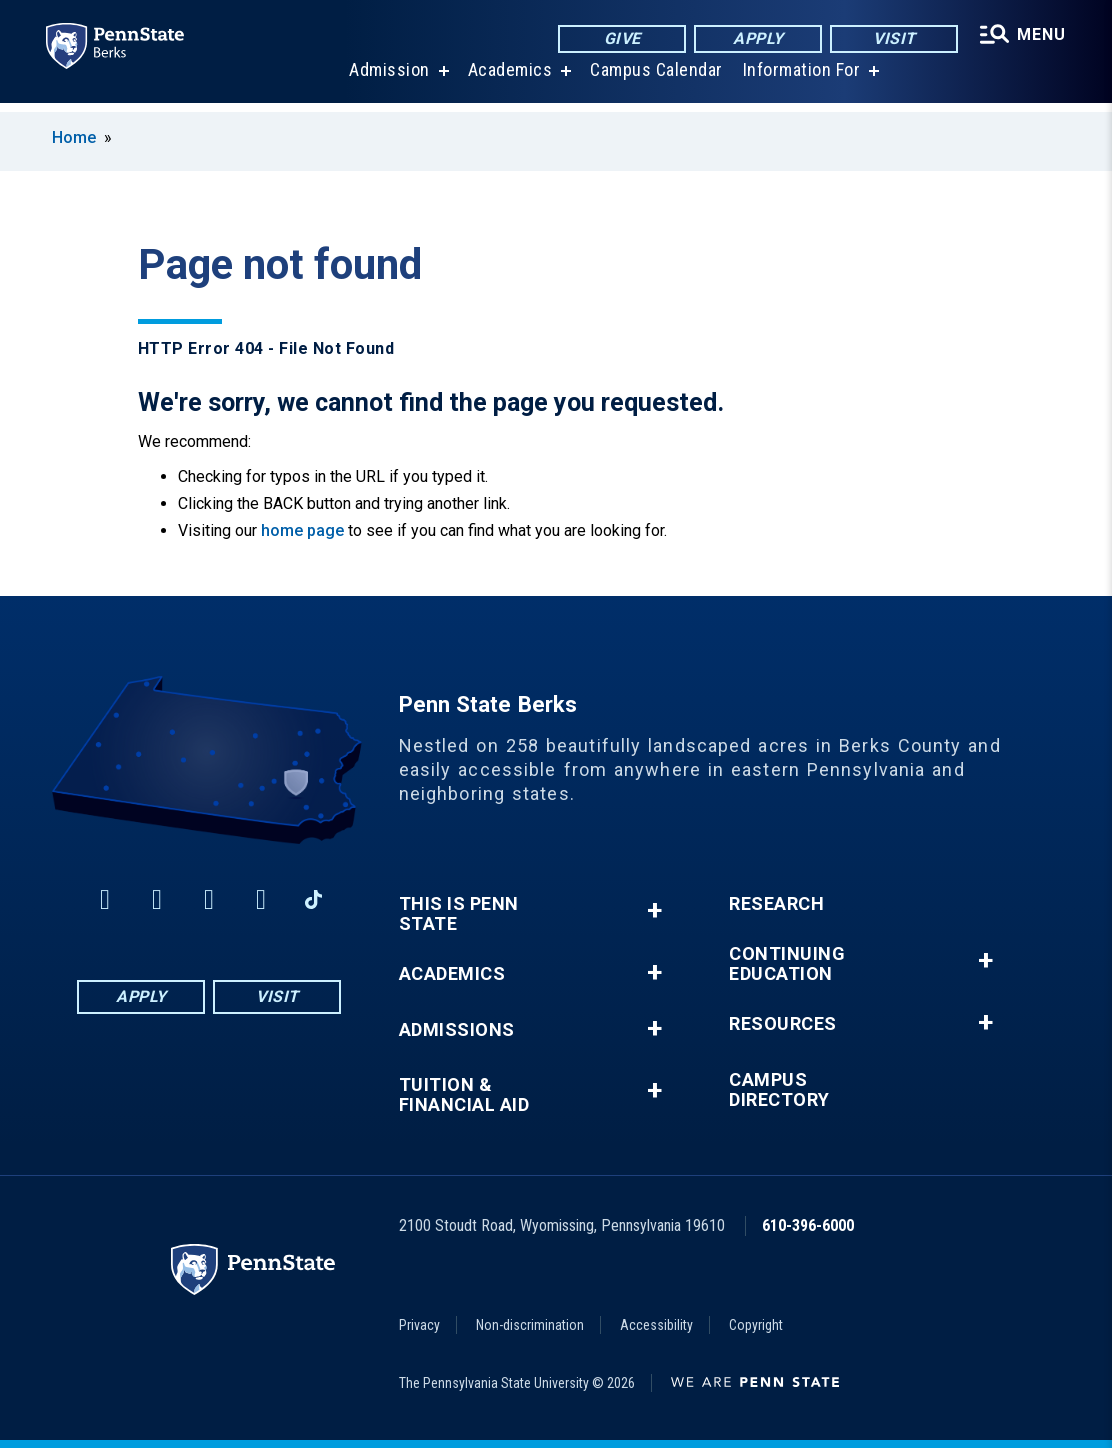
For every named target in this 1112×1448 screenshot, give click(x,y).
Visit (891, 39)
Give (619, 39)
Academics (508, 79)
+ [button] (654, 910)
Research (776, 904)
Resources (783, 1024)
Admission (387, 79)
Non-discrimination (530, 1325)
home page (302, 530)
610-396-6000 (808, 1225)
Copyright (756, 1325)
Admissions (457, 1030)
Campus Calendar (654, 79)
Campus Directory (779, 1090)
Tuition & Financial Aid (464, 1095)
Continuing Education (787, 964)
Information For (800, 79)
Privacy (419, 1325)
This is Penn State (459, 914)
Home (74, 137)
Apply (755, 39)
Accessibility (656, 1325)
